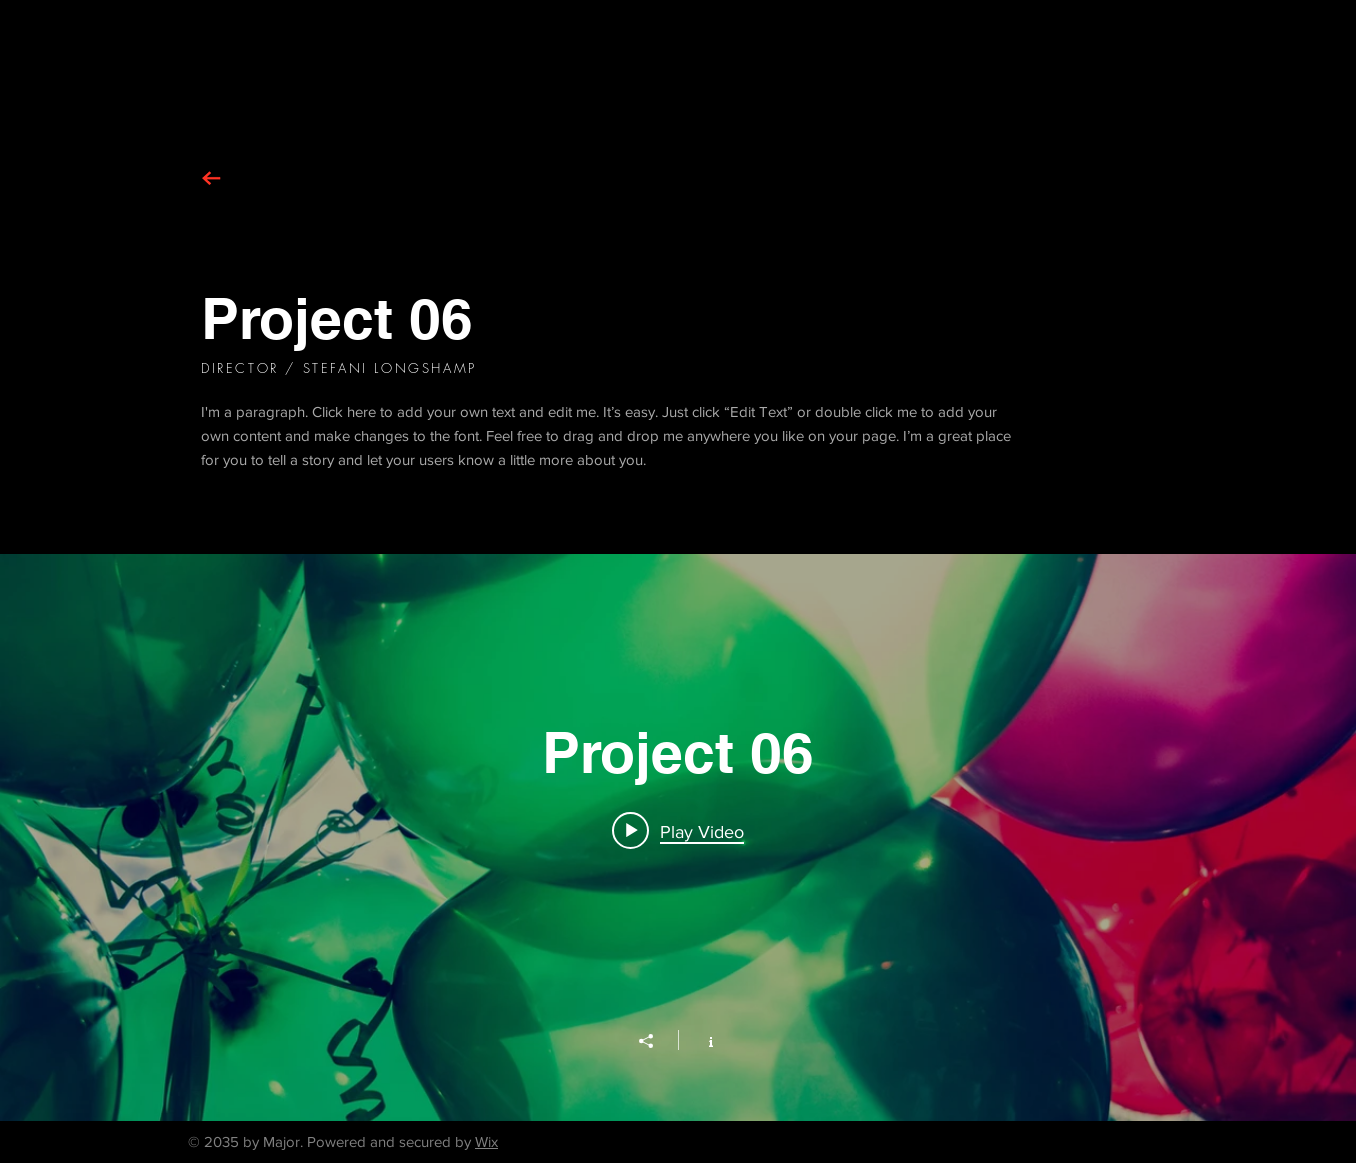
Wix (486, 1141)
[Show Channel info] (700, 1040)
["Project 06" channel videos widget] (678, 837)
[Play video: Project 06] (678, 831)
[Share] (656, 1041)
